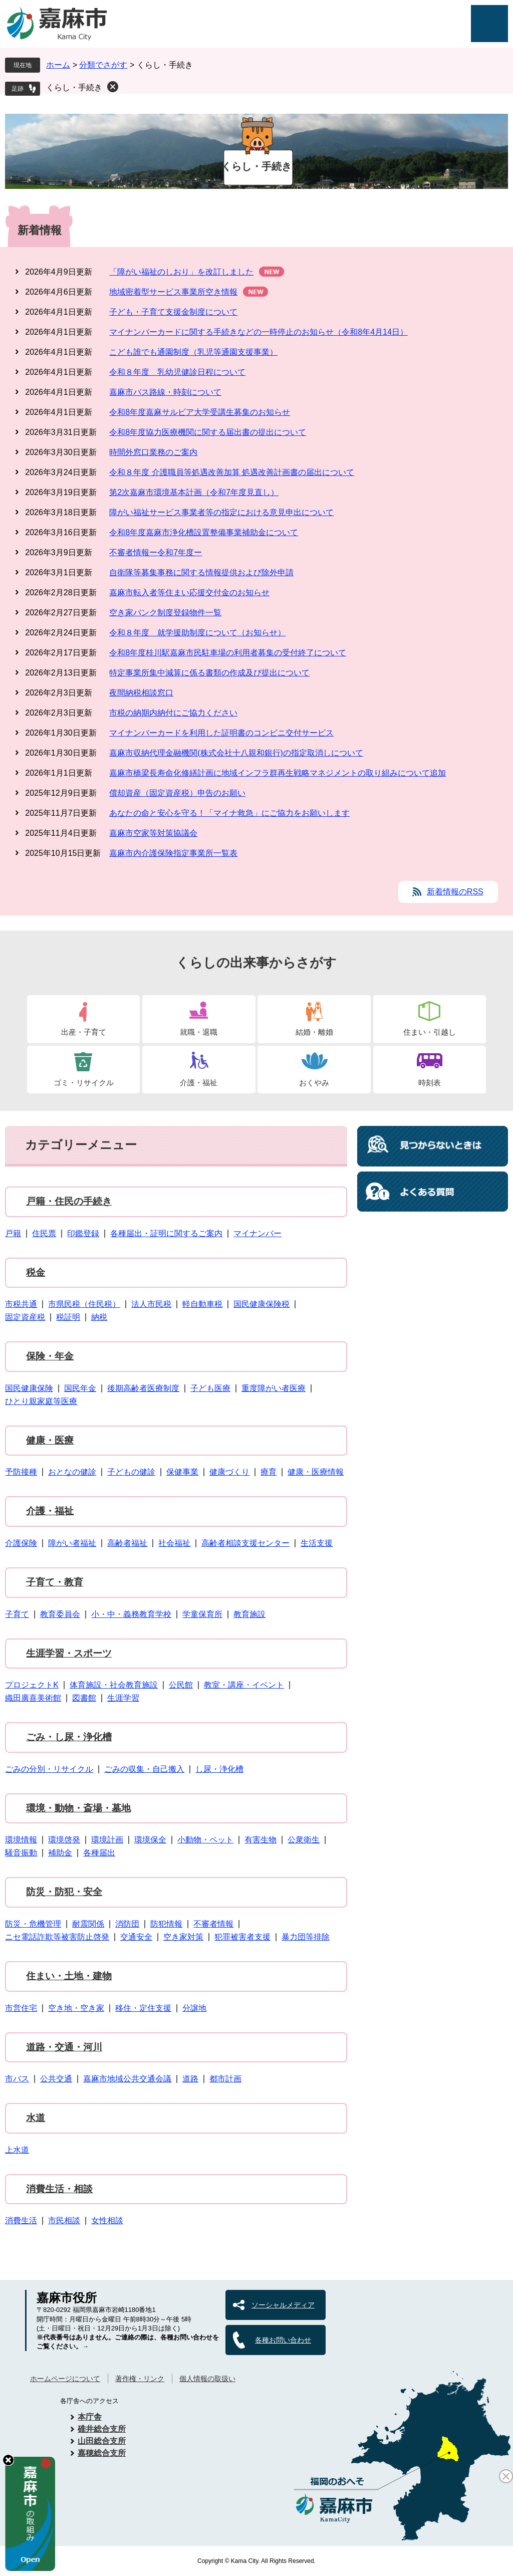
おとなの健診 (72, 1472)
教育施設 (249, 1614)
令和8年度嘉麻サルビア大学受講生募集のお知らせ (199, 412)
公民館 (181, 1685)
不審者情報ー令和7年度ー (155, 552)
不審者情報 (213, 1924)
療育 (269, 1472)
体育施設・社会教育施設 (114, 1685)
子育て (17, 1614)
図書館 (84, 1698)
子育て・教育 (54, 1582)
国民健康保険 (29, 1388)
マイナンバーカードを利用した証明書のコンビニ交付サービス (221, 733)
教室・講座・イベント (244, 1685)
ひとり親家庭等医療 (41, 1401)
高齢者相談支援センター (245, 1543)
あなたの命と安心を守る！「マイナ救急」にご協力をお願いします (229, 813)
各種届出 (99, 1852)
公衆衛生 (304, 1839)
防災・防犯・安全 (64, 1892)
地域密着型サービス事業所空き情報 (173, 292)
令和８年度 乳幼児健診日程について (177, 372)
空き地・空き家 (76, 2008)
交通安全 (136, 1937)
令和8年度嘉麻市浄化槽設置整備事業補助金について (203, 532)
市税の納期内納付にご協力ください (173, 713)
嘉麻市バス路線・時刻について (165, 392)
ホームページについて (65, 2379)
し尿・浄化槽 (219, 1769)
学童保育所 (202, 1614)
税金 (35, 1272)
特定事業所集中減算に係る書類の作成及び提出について (209, 672)
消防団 (127, 1924)
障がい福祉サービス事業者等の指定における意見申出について (221, 512)
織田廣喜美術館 (33, 1698)
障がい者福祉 (72, 1543)
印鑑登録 (83, 1233)
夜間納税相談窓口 (141, 692)
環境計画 (107, 1839)
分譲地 (194, 2008)
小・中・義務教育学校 (131, 1614)
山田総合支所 (102, 2441)
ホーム (58, 65)
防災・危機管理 (33, 1924)
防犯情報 (166, 1924)
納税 (99, 1317)
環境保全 (150, 1839)
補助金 (60, 1852)
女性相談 (107, 2220)
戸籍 (13, 1233)
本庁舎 (90, 2417)
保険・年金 (50, 1356)
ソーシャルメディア (283, 2305)
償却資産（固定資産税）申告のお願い (177, 793)
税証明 (68, 1317)
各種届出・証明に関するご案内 (166, 1233)
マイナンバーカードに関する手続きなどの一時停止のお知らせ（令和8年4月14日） (258, 332)
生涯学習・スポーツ (69, 1653)
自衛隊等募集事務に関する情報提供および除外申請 (201, 572)
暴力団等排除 (306, 1937)
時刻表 (429, 1082)
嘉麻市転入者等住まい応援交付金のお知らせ (189, 592)
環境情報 (21, 1839)
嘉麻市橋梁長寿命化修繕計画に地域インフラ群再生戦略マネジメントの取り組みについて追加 (277, 773)
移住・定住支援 (143, 2008)
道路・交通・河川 (64, 2047)
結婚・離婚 (314, 1032)
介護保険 (21, 1543)
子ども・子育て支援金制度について (173, 312)
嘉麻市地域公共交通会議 (127, 2078)
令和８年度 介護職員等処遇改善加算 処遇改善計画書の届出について (231, 472)
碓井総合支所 (102, 2429)
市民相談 (64, 2220)
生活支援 (317, 1543)
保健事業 (182, 1472)
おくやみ (314, 1082)
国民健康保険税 (261, 1304)
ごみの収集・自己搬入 (144, 1769)
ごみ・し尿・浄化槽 (69, 1737)
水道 (35, 2118)
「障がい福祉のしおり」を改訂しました (181, 272)
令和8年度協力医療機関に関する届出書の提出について (207, 432)
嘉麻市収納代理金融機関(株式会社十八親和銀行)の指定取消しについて (236, 753)
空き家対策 (183, 1937)
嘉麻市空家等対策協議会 (153, 833)
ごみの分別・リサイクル (49, 1769)
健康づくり (229, 1472)
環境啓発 (64, 1839)
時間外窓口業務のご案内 (153, 452)
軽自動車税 (202, 1304)
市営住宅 (21, 2008)
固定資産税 (25, 1317)
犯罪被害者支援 (242, 1937)
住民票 (44, 1233)
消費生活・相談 (59, 2189)
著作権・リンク (139, 2379)
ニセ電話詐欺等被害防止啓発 (57, 1937)
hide (8, 2460)
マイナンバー (257, 1233)
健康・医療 (50, 1440)
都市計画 (225, 2078)
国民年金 (80, 1388)
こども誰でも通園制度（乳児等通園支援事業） (193, 352)
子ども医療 (210, 1388)
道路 (190, 2078)
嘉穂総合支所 (102, 2453)
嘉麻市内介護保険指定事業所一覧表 (173, 853)
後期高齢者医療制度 (143, 1388)
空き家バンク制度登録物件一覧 (165, 612)
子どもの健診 (131, 1472)
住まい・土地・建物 (69, 1976)
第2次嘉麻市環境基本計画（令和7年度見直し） (194, 492)
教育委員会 (60, 1614)
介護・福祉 (198, 1082)
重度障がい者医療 (273, 1388)
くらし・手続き (74, 87)
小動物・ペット (205, 1839)
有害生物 (260, 1839)
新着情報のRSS (455, 891)
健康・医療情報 (316, 1472)
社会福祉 (174, 1543)
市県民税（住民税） (84, 1304)
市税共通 (21, 1304)
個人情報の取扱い (207, 2379)
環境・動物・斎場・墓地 (78, 1808)
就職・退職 (198, 1032)
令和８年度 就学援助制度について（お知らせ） (197, 632)
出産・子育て (83, 1032)
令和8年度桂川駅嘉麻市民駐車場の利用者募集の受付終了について (227, 652)
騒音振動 (21, 1852)
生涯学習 (123, 1698)
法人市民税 (151, 1304)
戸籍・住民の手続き (69, 1201)
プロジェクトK (32, 1685)
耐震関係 (88, 1924)
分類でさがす (103, 65)
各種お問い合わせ (283, 2340)
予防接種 (21, 1472)
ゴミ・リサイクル (84, 1082)
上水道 (17, 2150)
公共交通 (56, 2078)
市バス (17, 2078)
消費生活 (21, 2220)
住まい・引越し (429, 1032)
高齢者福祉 (127, 1543)
